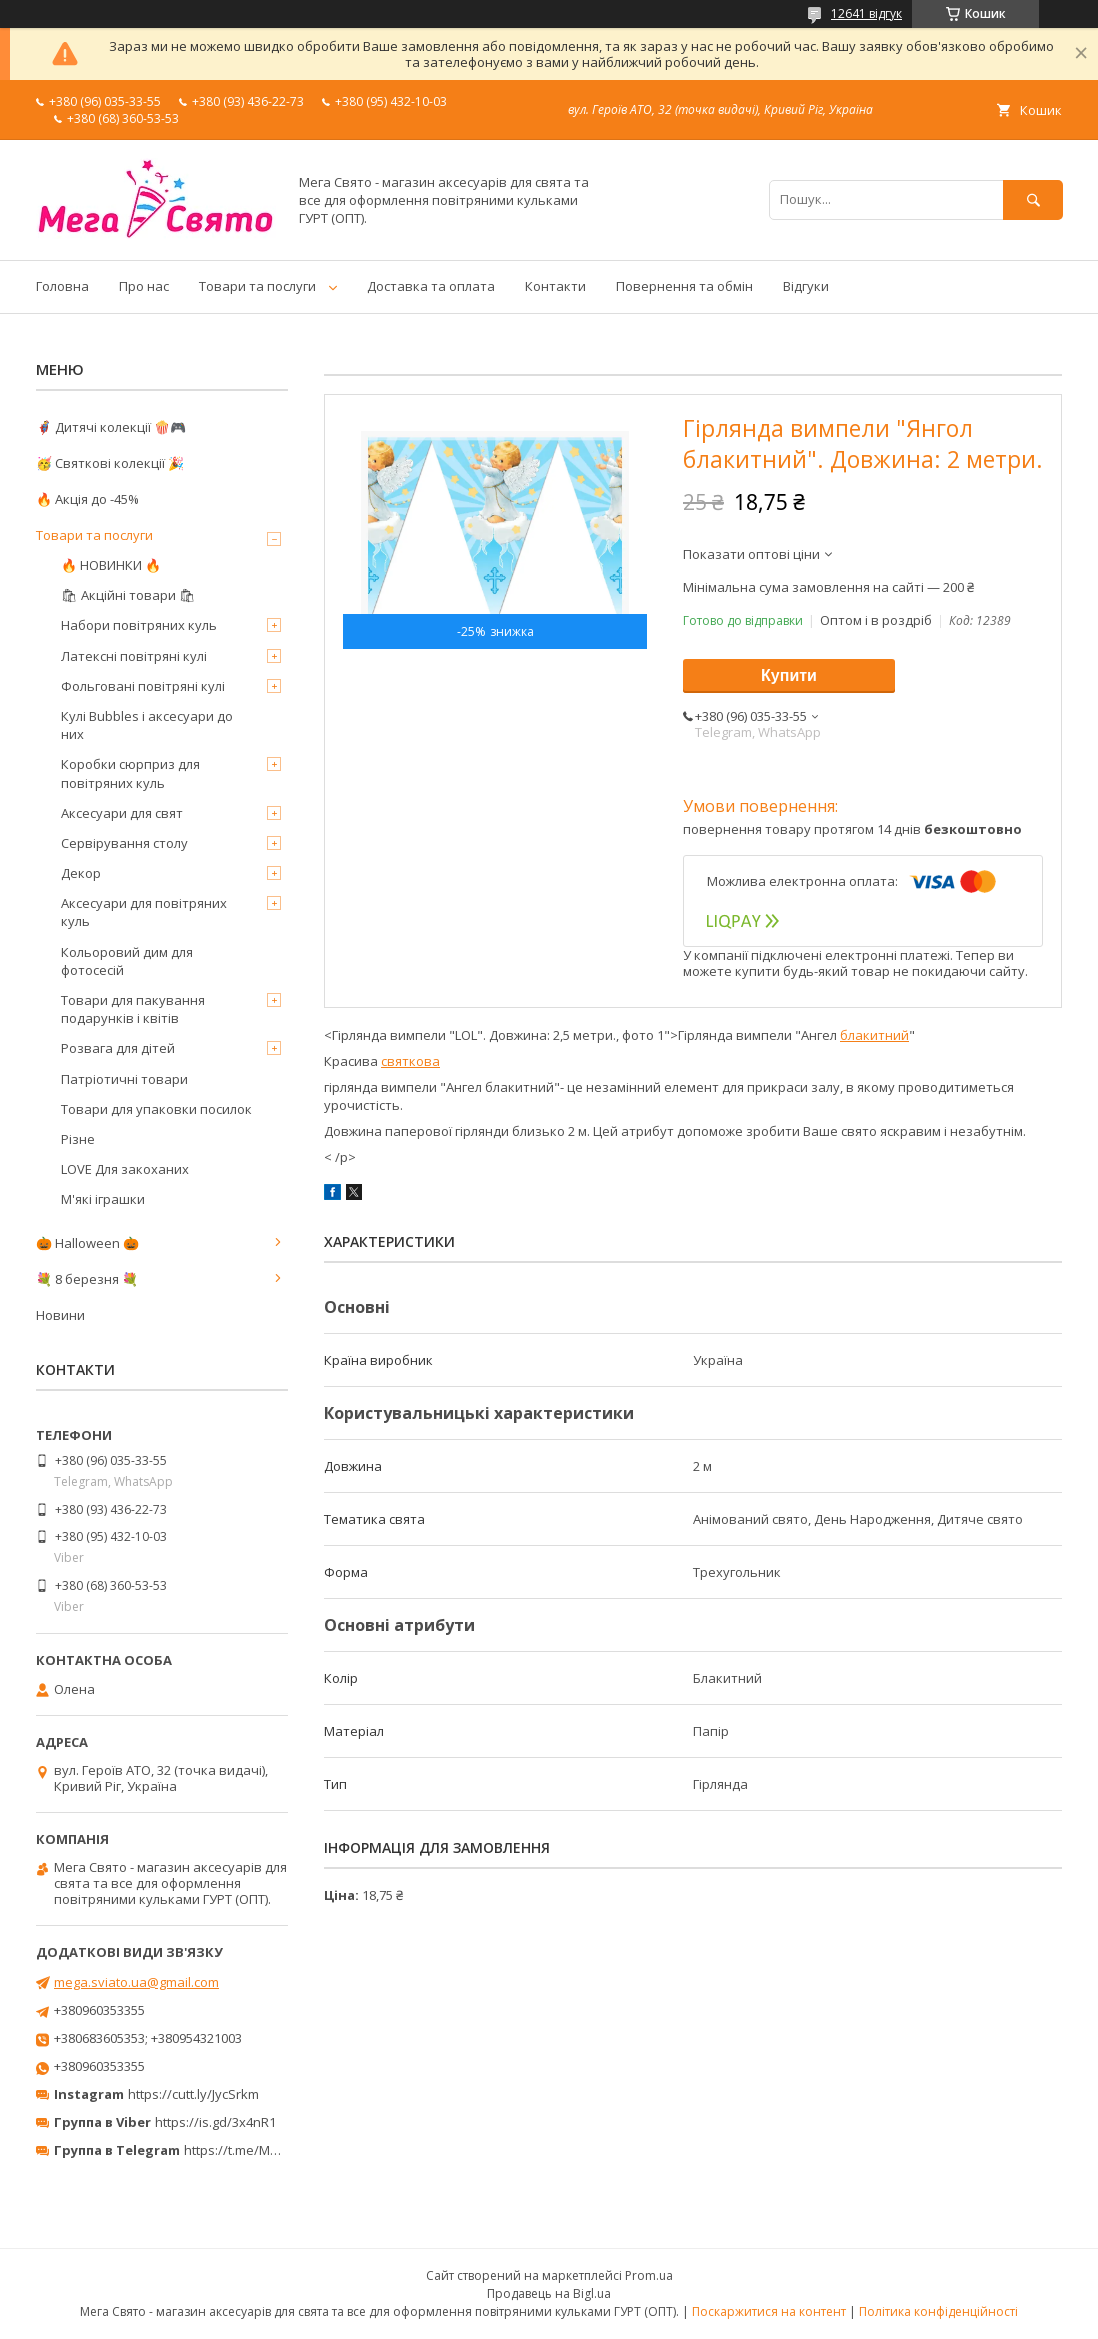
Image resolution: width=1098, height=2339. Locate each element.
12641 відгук (866, 13)
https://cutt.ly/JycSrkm (193, 2094)
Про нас (144, 286)
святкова (410, 1061)
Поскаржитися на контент (769, 2311)
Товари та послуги (257, 286)
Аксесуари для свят (122, 813)
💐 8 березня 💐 (87, 1279)
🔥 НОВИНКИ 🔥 (111, 565)
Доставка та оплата (431, 286)
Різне (78, 1139)
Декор (81, 873)
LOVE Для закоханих (125, 1169)
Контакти (555, 286)
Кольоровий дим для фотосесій (127, 961)
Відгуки (806, 286)
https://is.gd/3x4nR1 (215, 2122)
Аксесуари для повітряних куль (144, 912)
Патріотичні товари (124, 1079)
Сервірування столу (124, 843)
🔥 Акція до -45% (87, 499)
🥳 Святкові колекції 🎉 (110, 463)
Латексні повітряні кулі (134, 656)
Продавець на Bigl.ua (549, 2293)
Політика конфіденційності (938, 2311)
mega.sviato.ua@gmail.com (136, 1982)
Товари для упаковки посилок (156, 1109)
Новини (60, 1315)
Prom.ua (649, 2275)
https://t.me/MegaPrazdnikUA (274, 2150)
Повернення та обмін (684, 286)
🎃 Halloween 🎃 (87, 1243)
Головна (62, 286)
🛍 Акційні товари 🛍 (128, 595)
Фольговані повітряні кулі (143, 686)
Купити (789, 675)
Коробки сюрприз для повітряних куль (130, 773)
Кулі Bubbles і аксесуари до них (147, 725)
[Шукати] (1033, 199)
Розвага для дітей (118, 1048)
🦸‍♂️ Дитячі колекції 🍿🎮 (111, 427)
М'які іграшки (103, 1199)
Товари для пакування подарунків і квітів (133, 1009)
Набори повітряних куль (139, 625)
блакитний (874, 1035)
